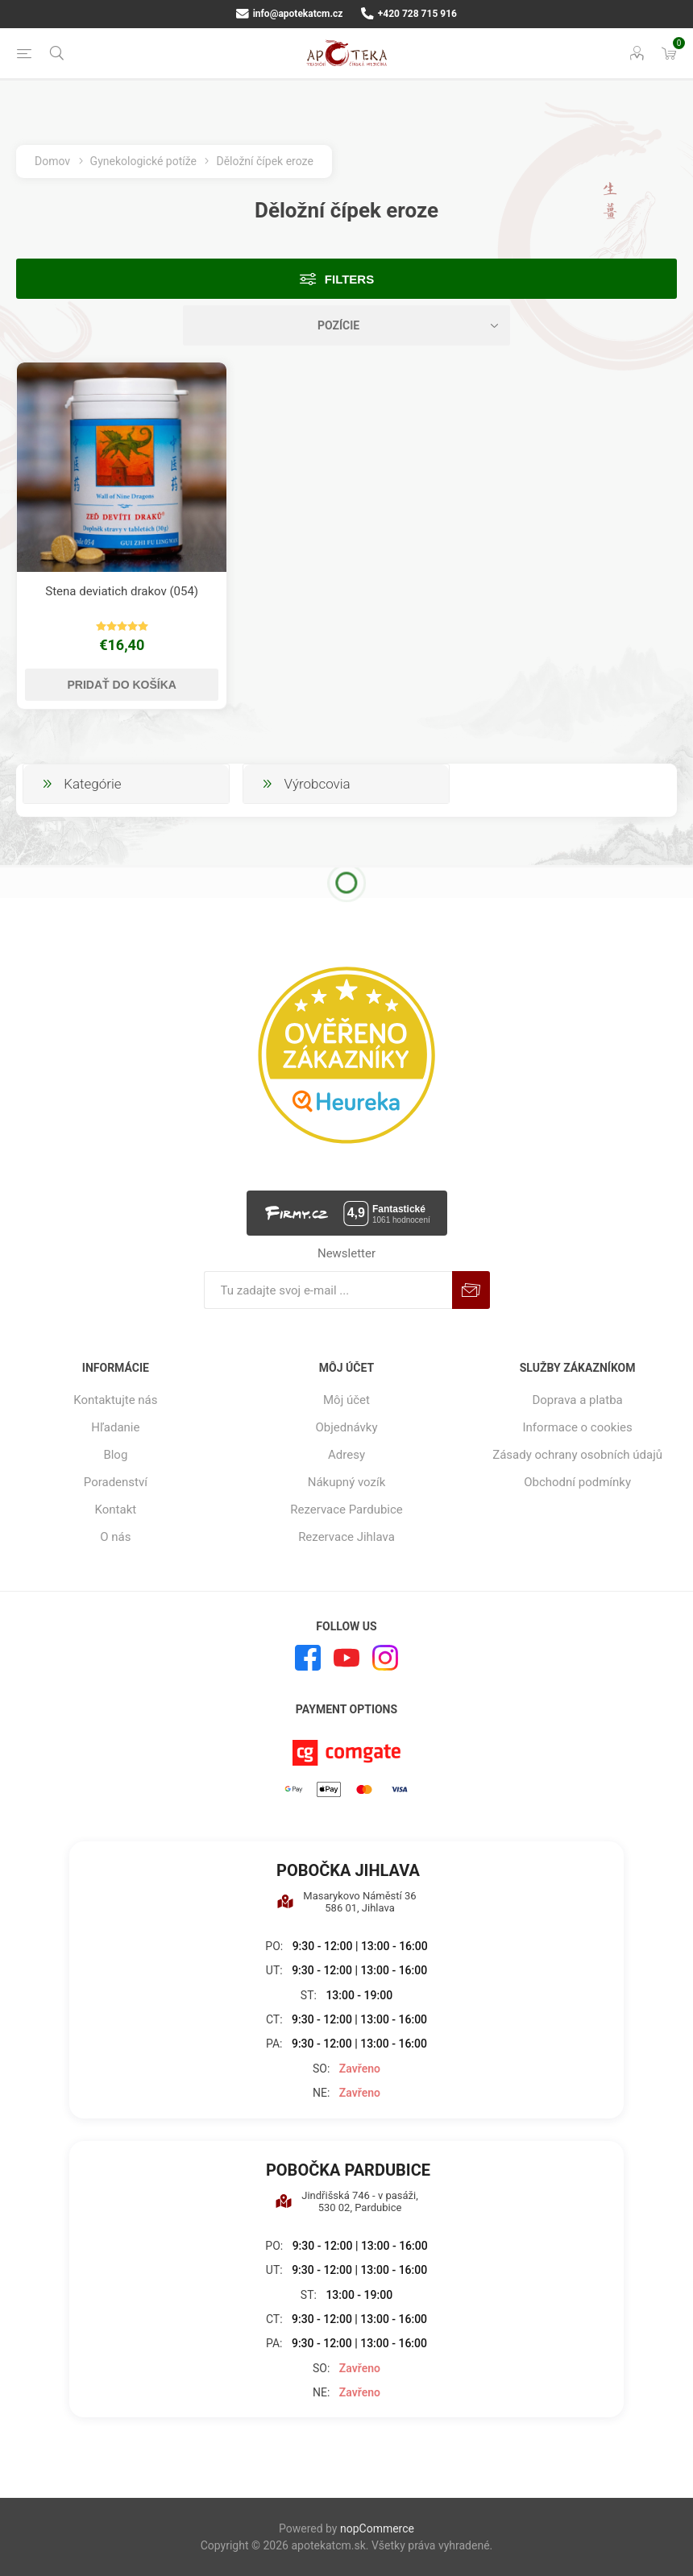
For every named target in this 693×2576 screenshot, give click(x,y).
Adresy (346, 1454)
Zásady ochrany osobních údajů (577, 1454)
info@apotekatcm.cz (289, 13)
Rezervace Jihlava (346, 1537)
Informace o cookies (578, 1427)
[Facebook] (308, 1658)
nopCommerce (377, 2528)
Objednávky (346, 1427)
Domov (52, 161)
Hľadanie (115, 1427)
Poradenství (115, 1482)
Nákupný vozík (347, 1482)
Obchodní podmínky (577, 1482)
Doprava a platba (577, 1400)
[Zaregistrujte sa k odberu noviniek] (328, 1290)
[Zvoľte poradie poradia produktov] (346, 325)
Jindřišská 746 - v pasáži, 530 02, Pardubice (346, 2201)
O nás (115, 1537)
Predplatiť (471, 1290)
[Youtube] (346, 1658)
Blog (115, 1454)
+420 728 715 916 (409, 13)
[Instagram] (385, 1658)
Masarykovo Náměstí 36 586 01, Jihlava (346, 1902)
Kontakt (116, 1509)
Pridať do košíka (122, 684)
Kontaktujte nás (115, 1400)
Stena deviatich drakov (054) (121, 591)
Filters (349, 279)
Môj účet (346, 1400)
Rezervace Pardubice (346, 1509)
